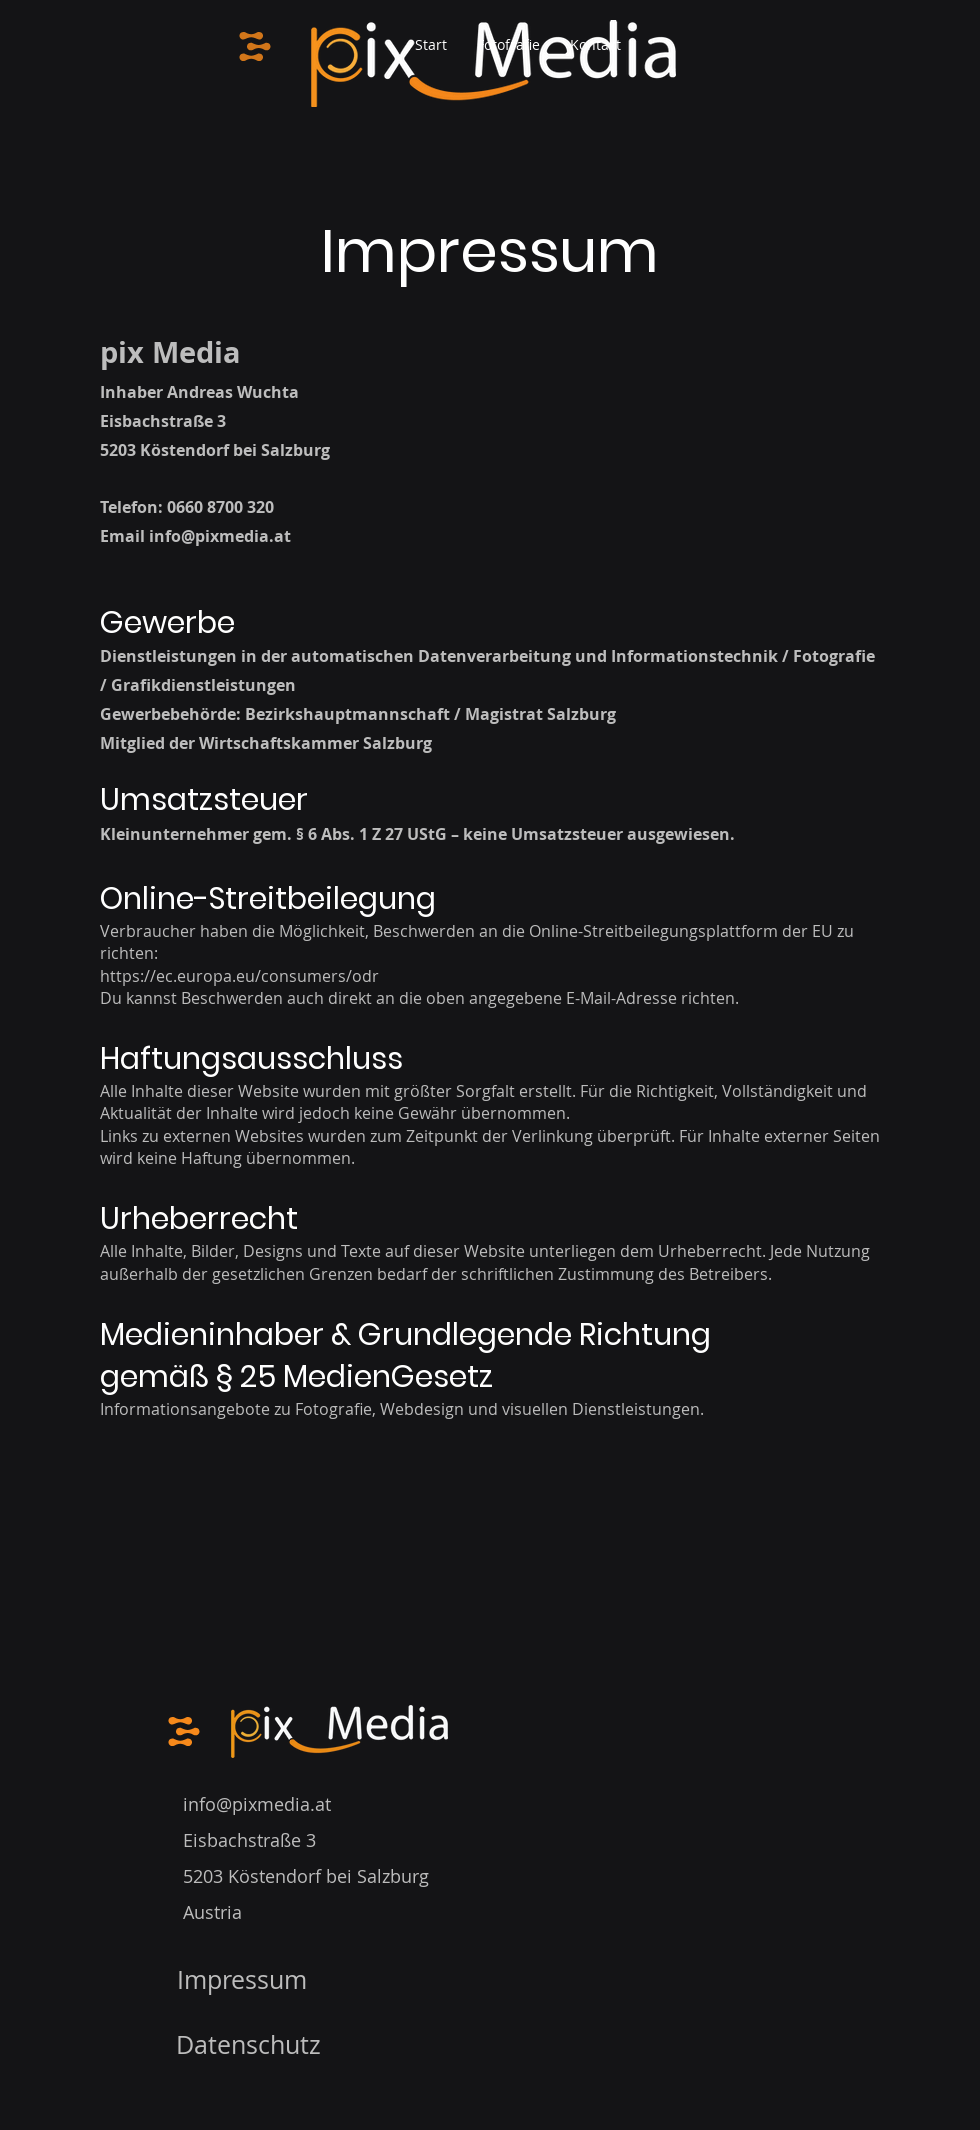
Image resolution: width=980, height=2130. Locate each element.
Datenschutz (248, 2044)
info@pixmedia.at (220, 536)
